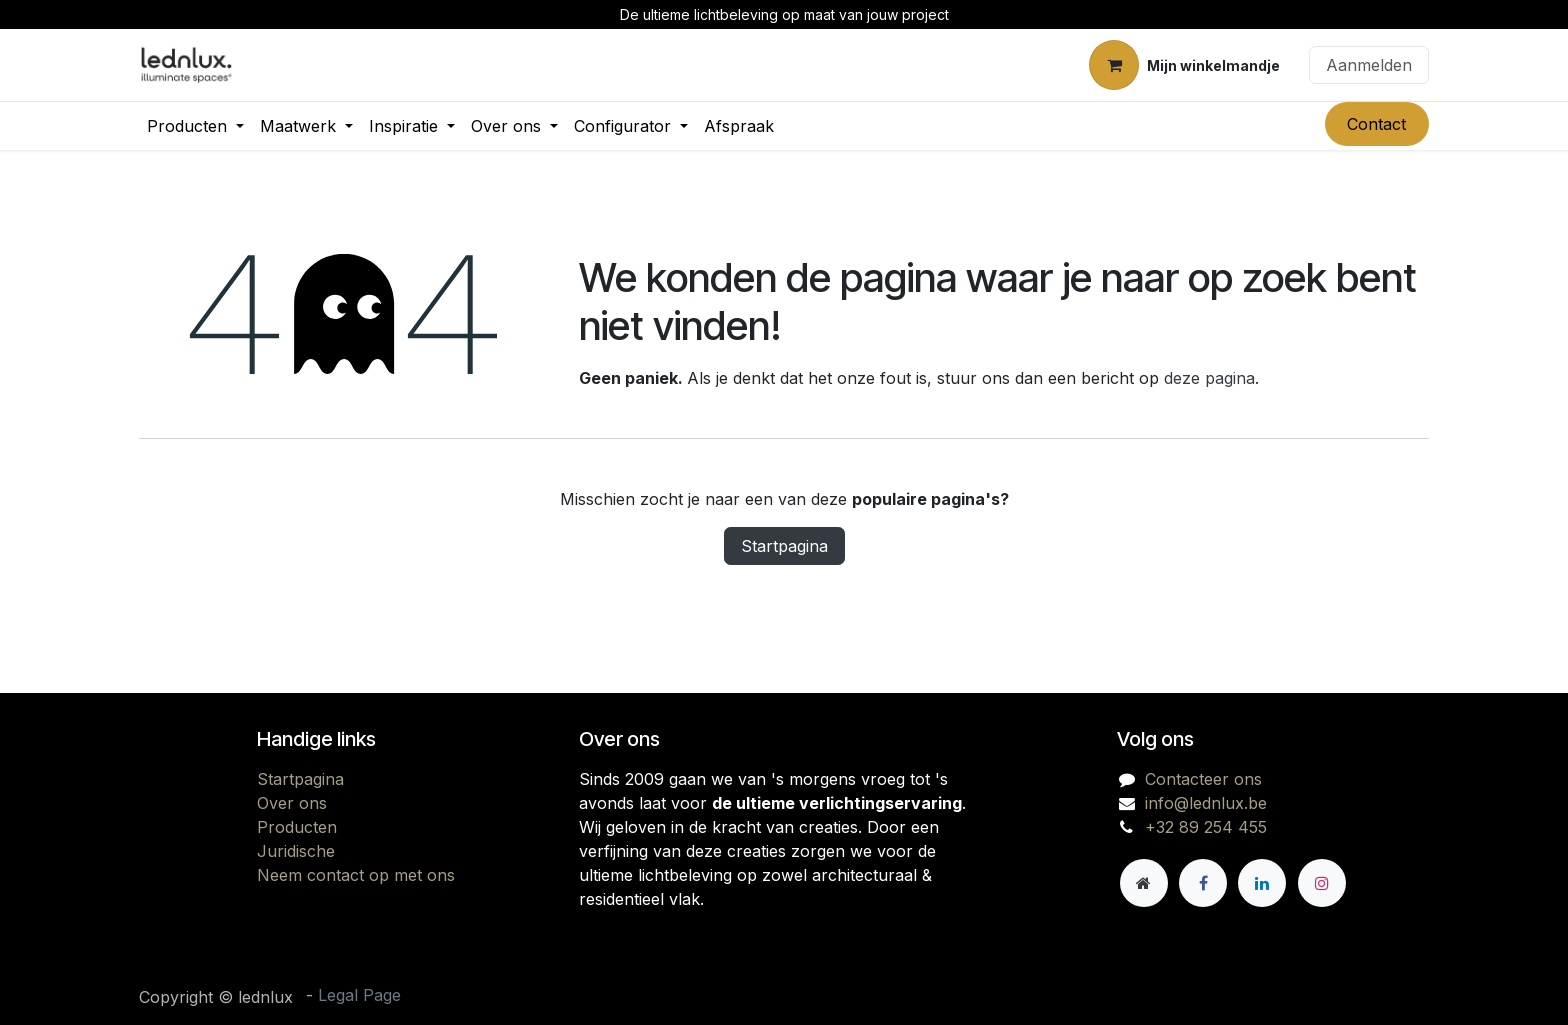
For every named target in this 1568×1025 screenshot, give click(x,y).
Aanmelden (1369, 65)
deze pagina (1209, 378)
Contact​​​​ (1376, 124)
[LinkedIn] (1262, 883)
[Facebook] (1203, 883)
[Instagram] (1322, 883)
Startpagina (784, 546)
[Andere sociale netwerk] (1144, 883)
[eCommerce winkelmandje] (1184, 65)
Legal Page (359, 995)
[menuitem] (195, 126)
